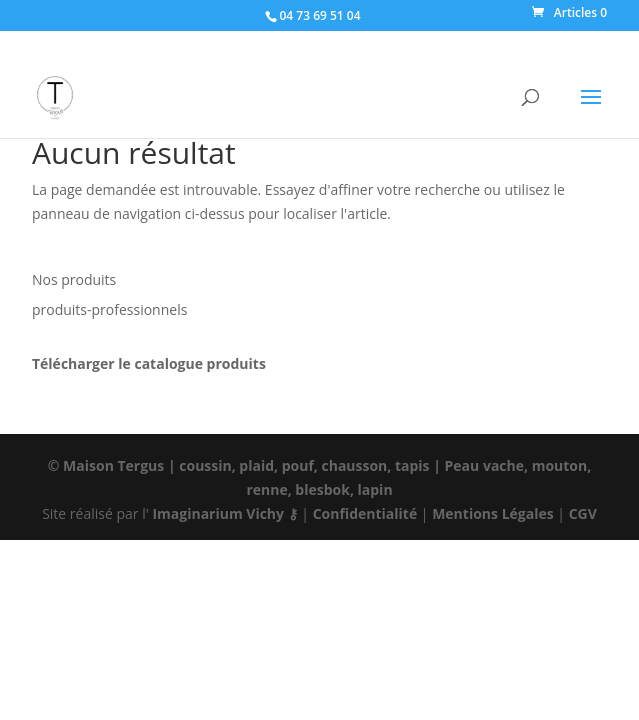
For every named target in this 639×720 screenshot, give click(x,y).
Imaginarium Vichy (218, 513)
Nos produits (74, 279)
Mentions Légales (493, 513)
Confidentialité (365, 513)
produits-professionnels (109, 309)
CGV (583, 513)
